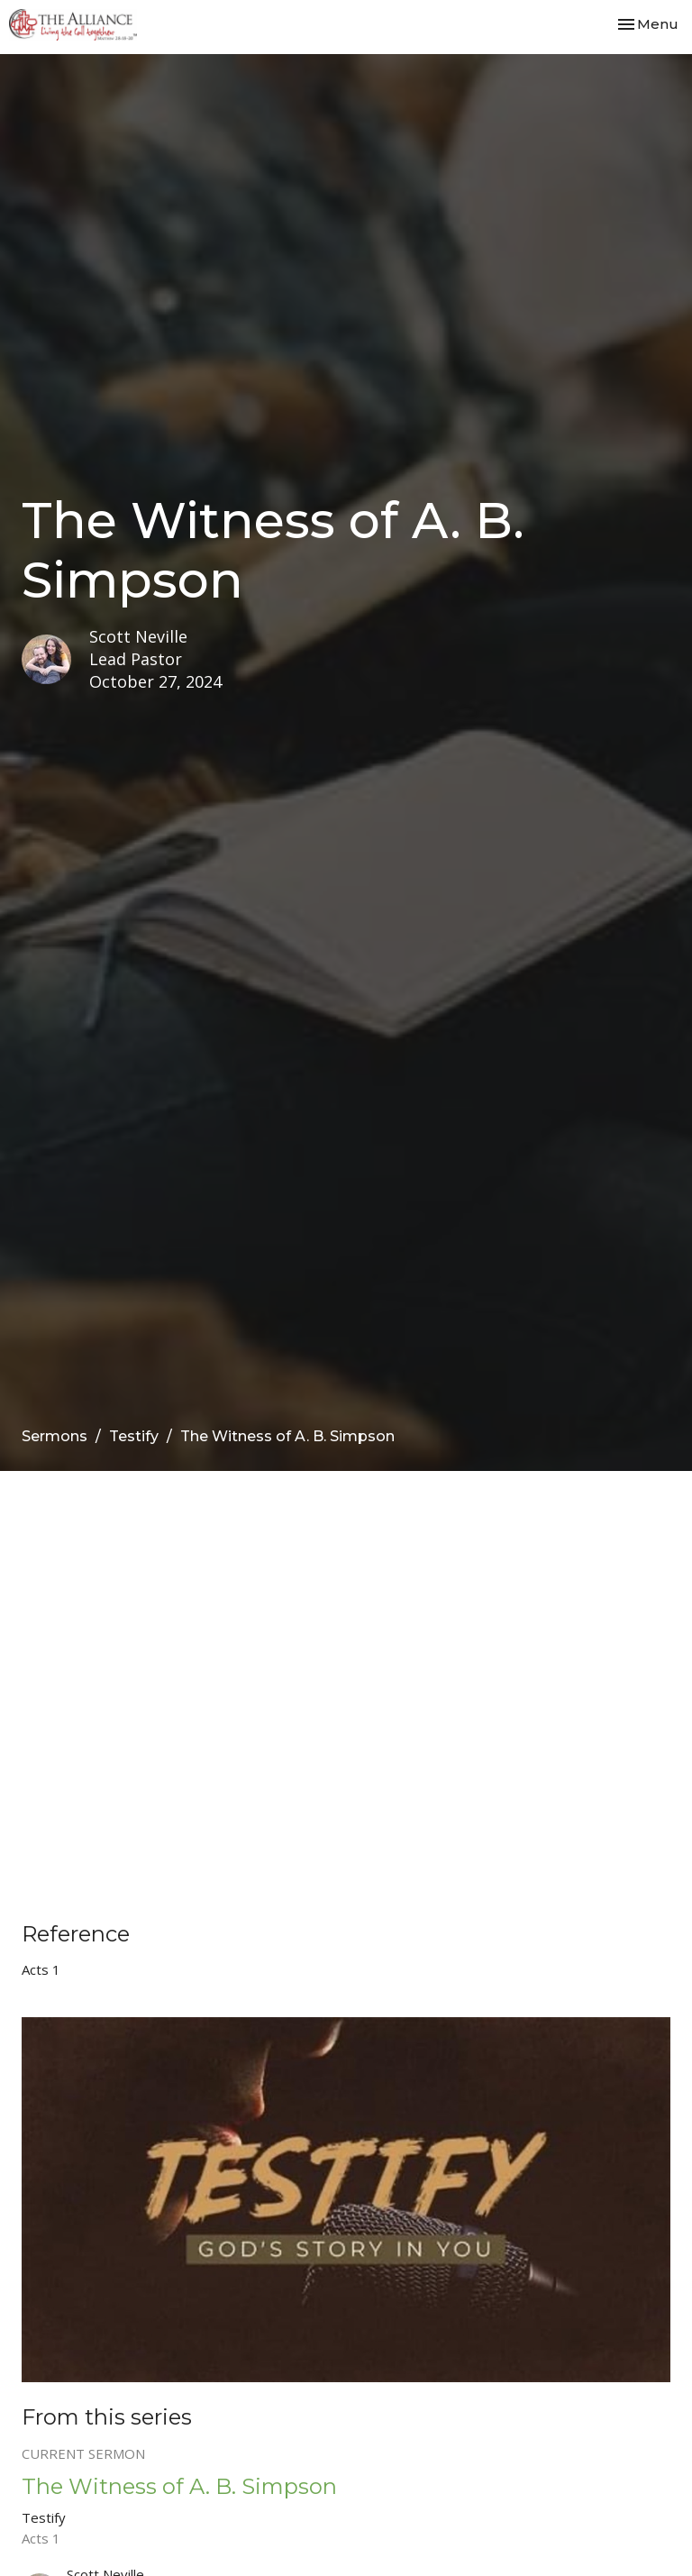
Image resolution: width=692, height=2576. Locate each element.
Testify (134, 1436)
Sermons (54, 1436)
